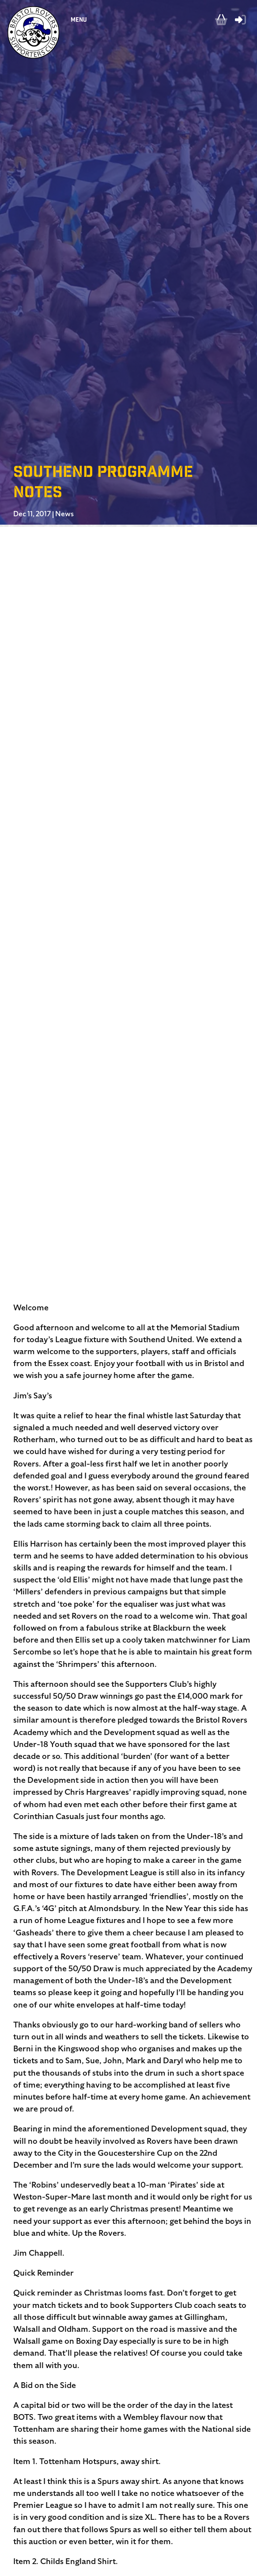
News (64, 514)
